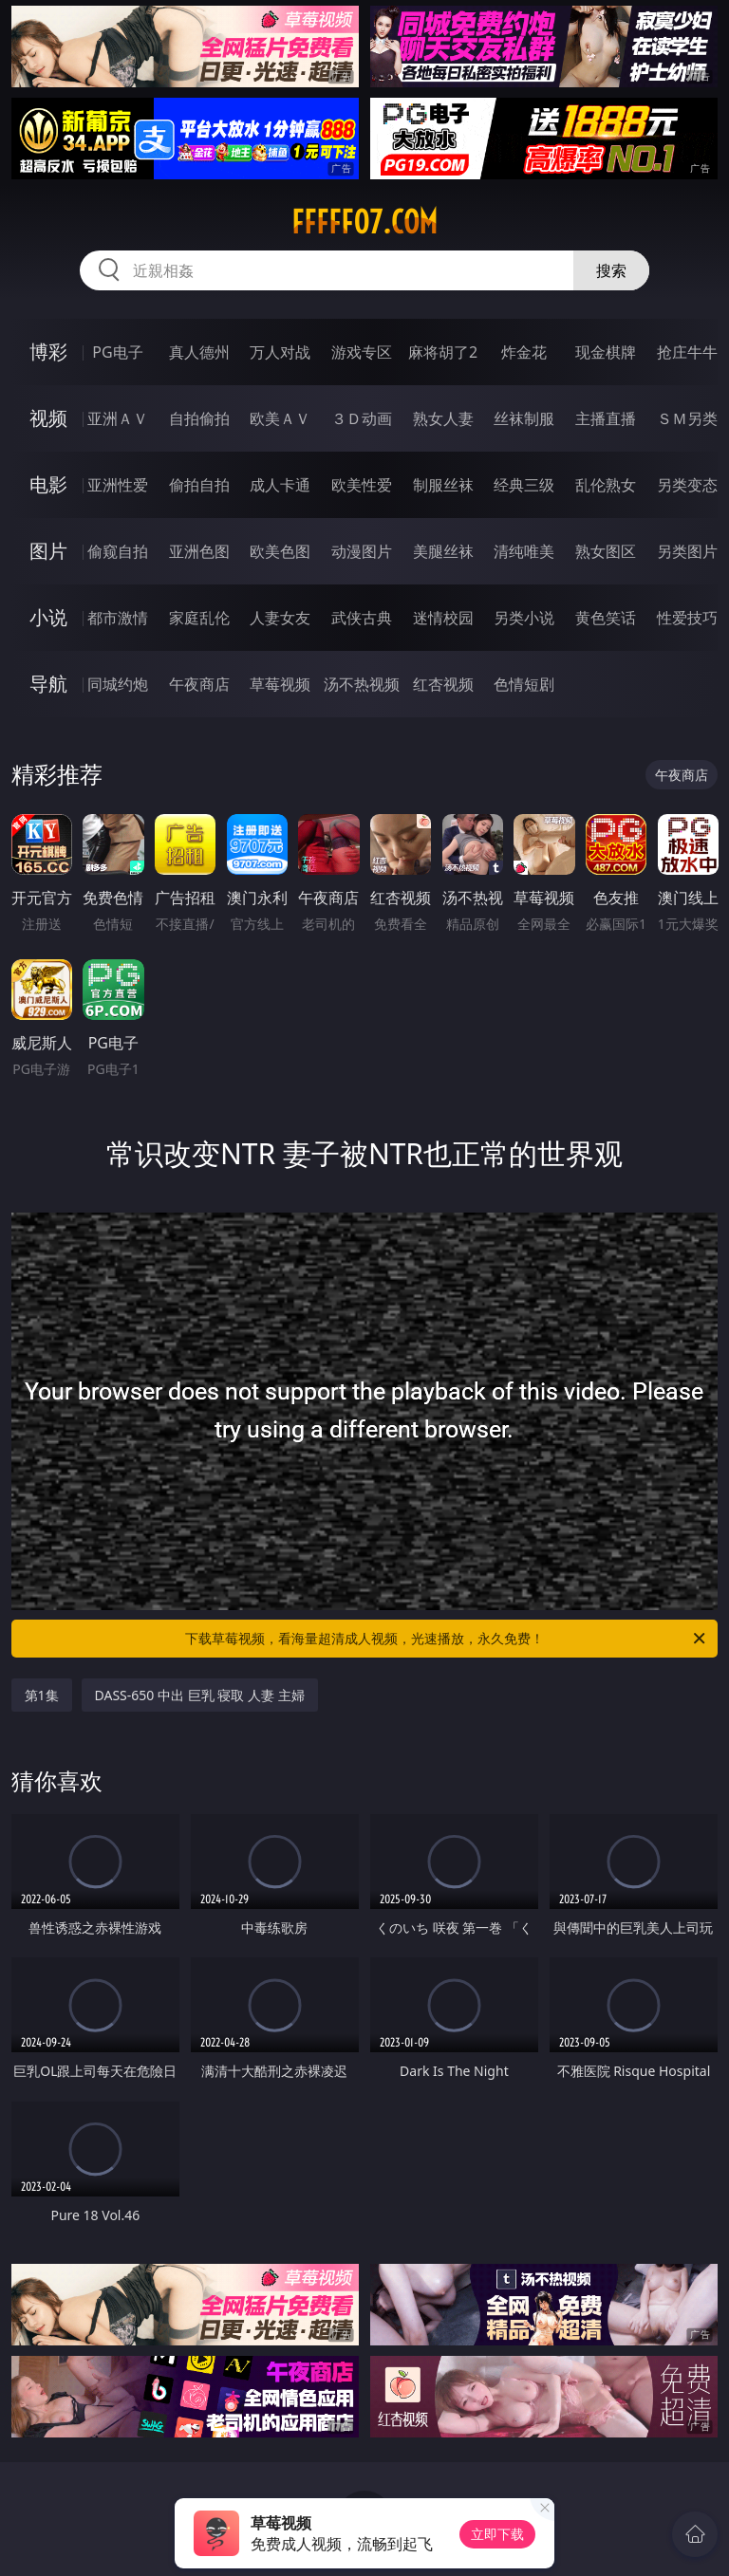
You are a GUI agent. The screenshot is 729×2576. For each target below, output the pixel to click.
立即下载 (497, 2534)
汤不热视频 (362, 684)
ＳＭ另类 (687, 418)
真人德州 (199, 352)
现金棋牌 (605, 352)
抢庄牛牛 (687, 352)
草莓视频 (280, 684)
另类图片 (687, 551)
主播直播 (605, 418)
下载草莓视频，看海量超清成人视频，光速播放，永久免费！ (446, 1638)
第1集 (42, 1695)
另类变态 (687, 484)
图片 (48, 551)
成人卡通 (280, 484)
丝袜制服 (524, 418)
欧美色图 (280, 551)
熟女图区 (605, 551)
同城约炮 (117, 684)
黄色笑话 (605, 617)
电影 (48, 484)
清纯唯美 (524, 551)
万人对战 (280, 352)
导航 (48, 683)
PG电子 (117, 352)
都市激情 (117, 617)
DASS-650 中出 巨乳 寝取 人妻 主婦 (200, 1695)
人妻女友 (280, 617)
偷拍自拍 (199, 484)
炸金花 (524, 352)
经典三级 (524, 484)
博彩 (48, 351)
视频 (48, 418)
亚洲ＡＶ (117, 418)
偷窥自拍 (117, 551)
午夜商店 (199, 684)
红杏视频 (443, 684)
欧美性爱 (361, 484)
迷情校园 (443, 617)
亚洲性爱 (117, 484)
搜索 (611, 270)
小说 (48, 617)
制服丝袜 (443, 484)
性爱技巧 (687, 617)
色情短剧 (524, 684)
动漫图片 (361, 551)
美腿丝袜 (443, 551)
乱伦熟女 (605, 484)
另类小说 (524, 617)
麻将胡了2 (442, 352)
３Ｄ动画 (361, 418)
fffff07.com (364, 222)
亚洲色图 (199, 551)
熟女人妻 (443, 418)
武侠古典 (361, 617)
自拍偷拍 (199, 418)
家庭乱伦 (199, 617)
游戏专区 (361, 352)
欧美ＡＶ (280, 418)
